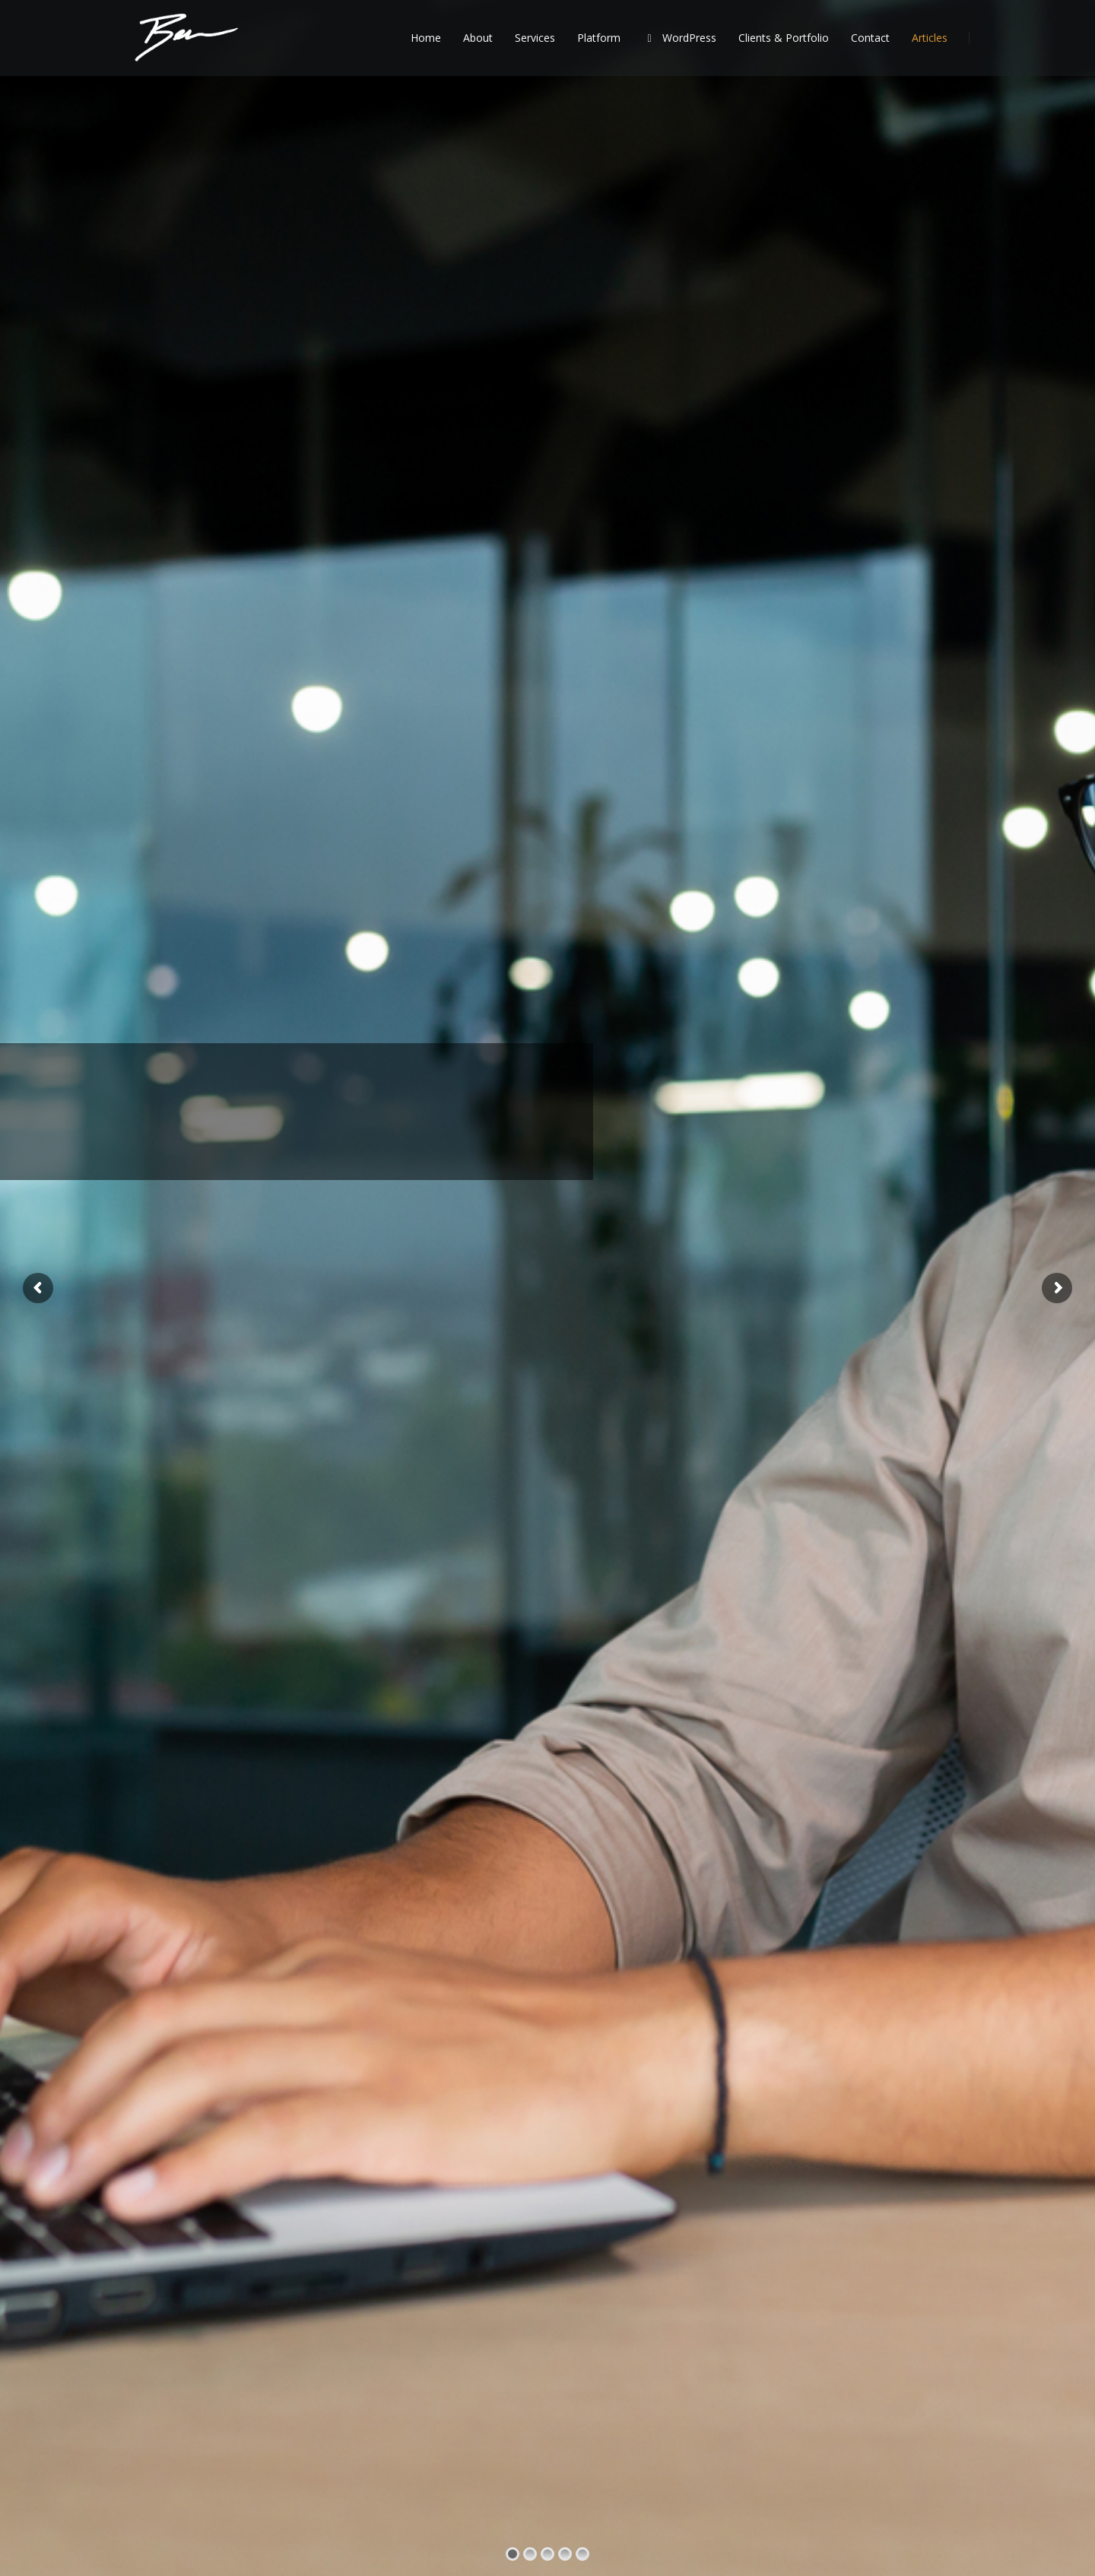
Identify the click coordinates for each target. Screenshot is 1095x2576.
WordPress (679, 37)
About (478, 37)
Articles (929, 37)
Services (535, 37)
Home (426, 37)
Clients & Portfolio (783, 37)
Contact (870, 37)
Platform (598, 37)
